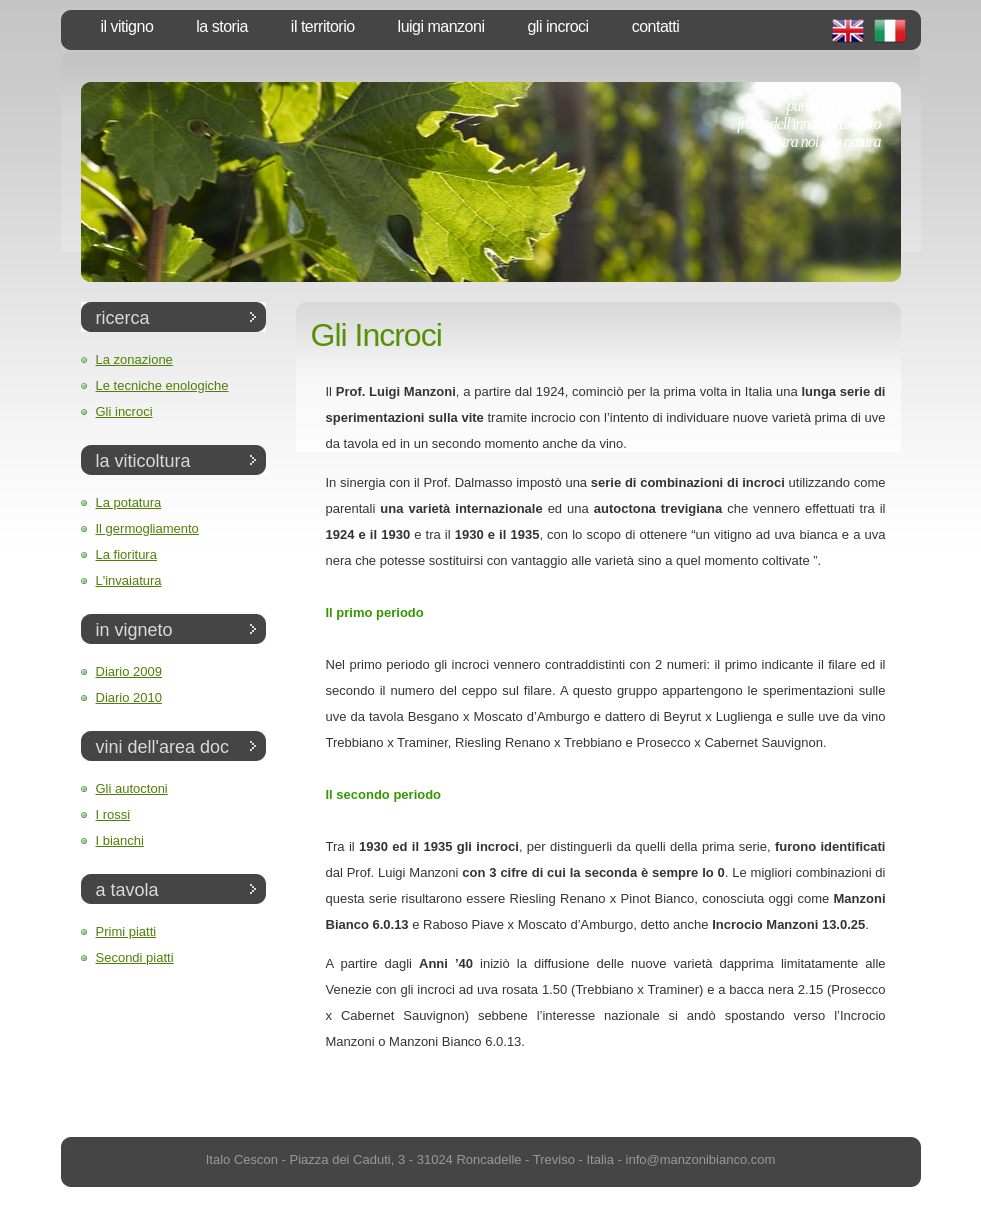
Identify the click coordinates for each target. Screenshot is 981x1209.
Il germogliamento (147, 528)
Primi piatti (126, 931)
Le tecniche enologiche (162, 385)
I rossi (113, 814)
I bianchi (120, 840)
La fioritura (126, 554)
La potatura (129, 502)
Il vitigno (127, 26)
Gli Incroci (557, 26)
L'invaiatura (129, 580)
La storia (222, 26)
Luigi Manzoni (441, 26)
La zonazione (134, 359)
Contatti (656, 26)
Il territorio (323, 26)
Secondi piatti (135, 957)
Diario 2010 (129, 697)
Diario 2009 (129, 671)
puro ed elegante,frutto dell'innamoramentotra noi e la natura (808, 123)
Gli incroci (124, 411)
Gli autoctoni (132, 788)
